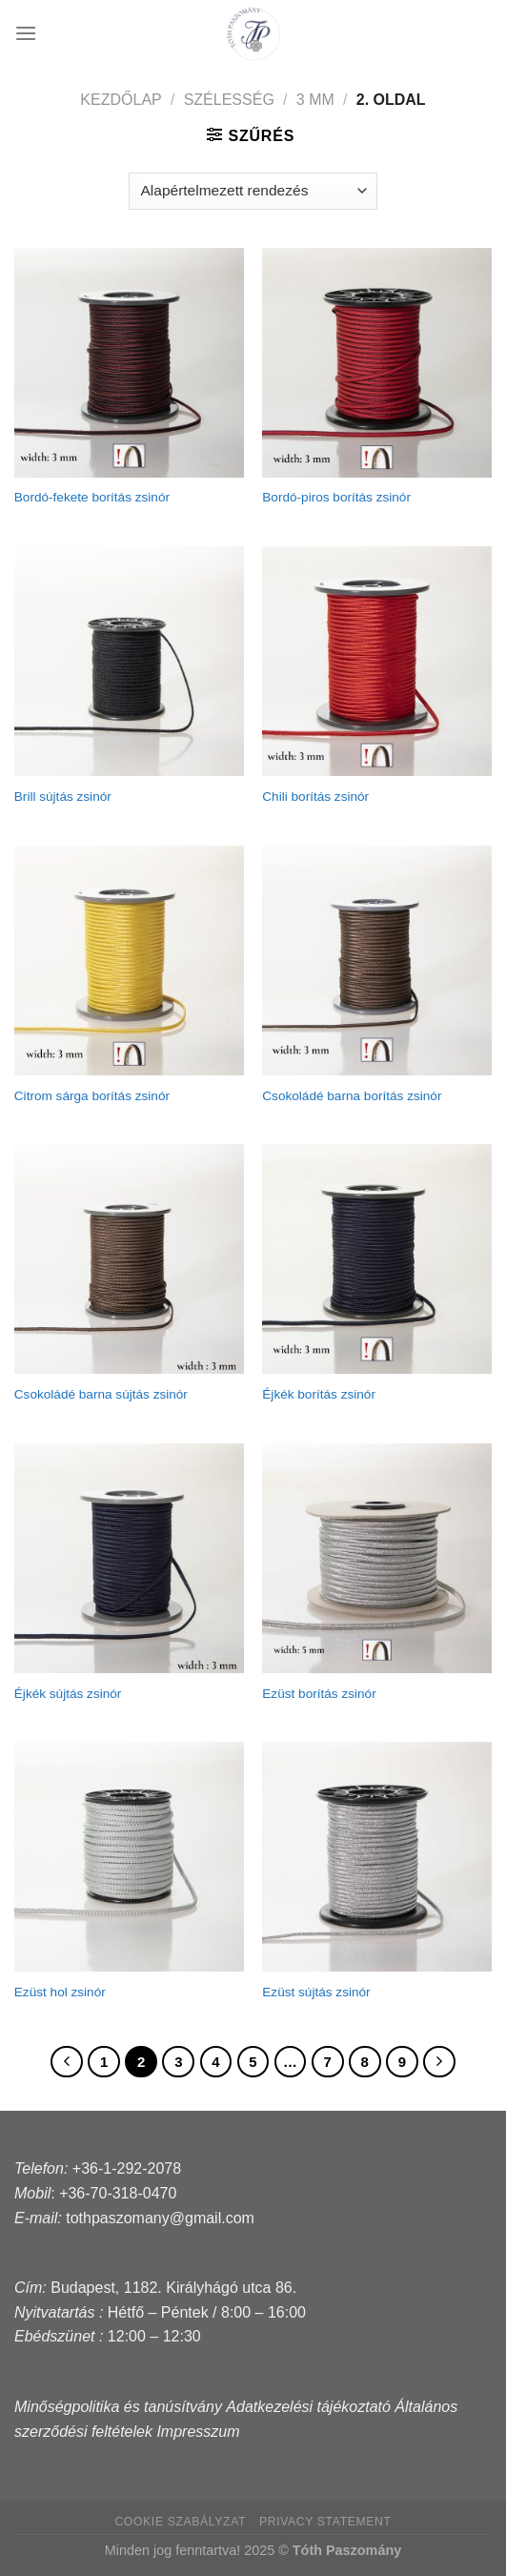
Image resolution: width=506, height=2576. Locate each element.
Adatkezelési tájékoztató (308, 2407)
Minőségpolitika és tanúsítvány (118, 2407)
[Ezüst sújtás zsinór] (377, 1857)
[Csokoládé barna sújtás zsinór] (129, 1259)
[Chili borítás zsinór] (377, 661)
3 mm (315, 100)
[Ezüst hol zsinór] (129, 1857)
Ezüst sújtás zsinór (316, 1992)
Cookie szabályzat (180, 2521)
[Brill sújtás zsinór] (129, 661)
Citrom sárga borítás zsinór (92, 1096)
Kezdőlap (120, 100)
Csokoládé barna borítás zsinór (351, 1096)
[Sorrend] (253, 191)
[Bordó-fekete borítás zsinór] (129, 363)
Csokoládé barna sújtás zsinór (101, 1394)
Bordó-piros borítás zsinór (336, 497)
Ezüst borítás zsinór (318, 1694)
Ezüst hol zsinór (60, 1992)
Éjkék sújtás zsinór (68, 1694)
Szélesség (229, 100)
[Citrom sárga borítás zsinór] (129, 960)
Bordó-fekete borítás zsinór (92, 497)
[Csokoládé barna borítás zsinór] (377, 960)
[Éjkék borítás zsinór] (377, 1259)
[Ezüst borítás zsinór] (377, 1558)
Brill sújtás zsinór (62, 796)
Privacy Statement (325, 2521)
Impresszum (197, 2431)
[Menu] (25, 33)
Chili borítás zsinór (315, 796)
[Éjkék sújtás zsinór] (129, 1558)
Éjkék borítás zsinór (318, 1394)
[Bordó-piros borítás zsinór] (377, 363)
